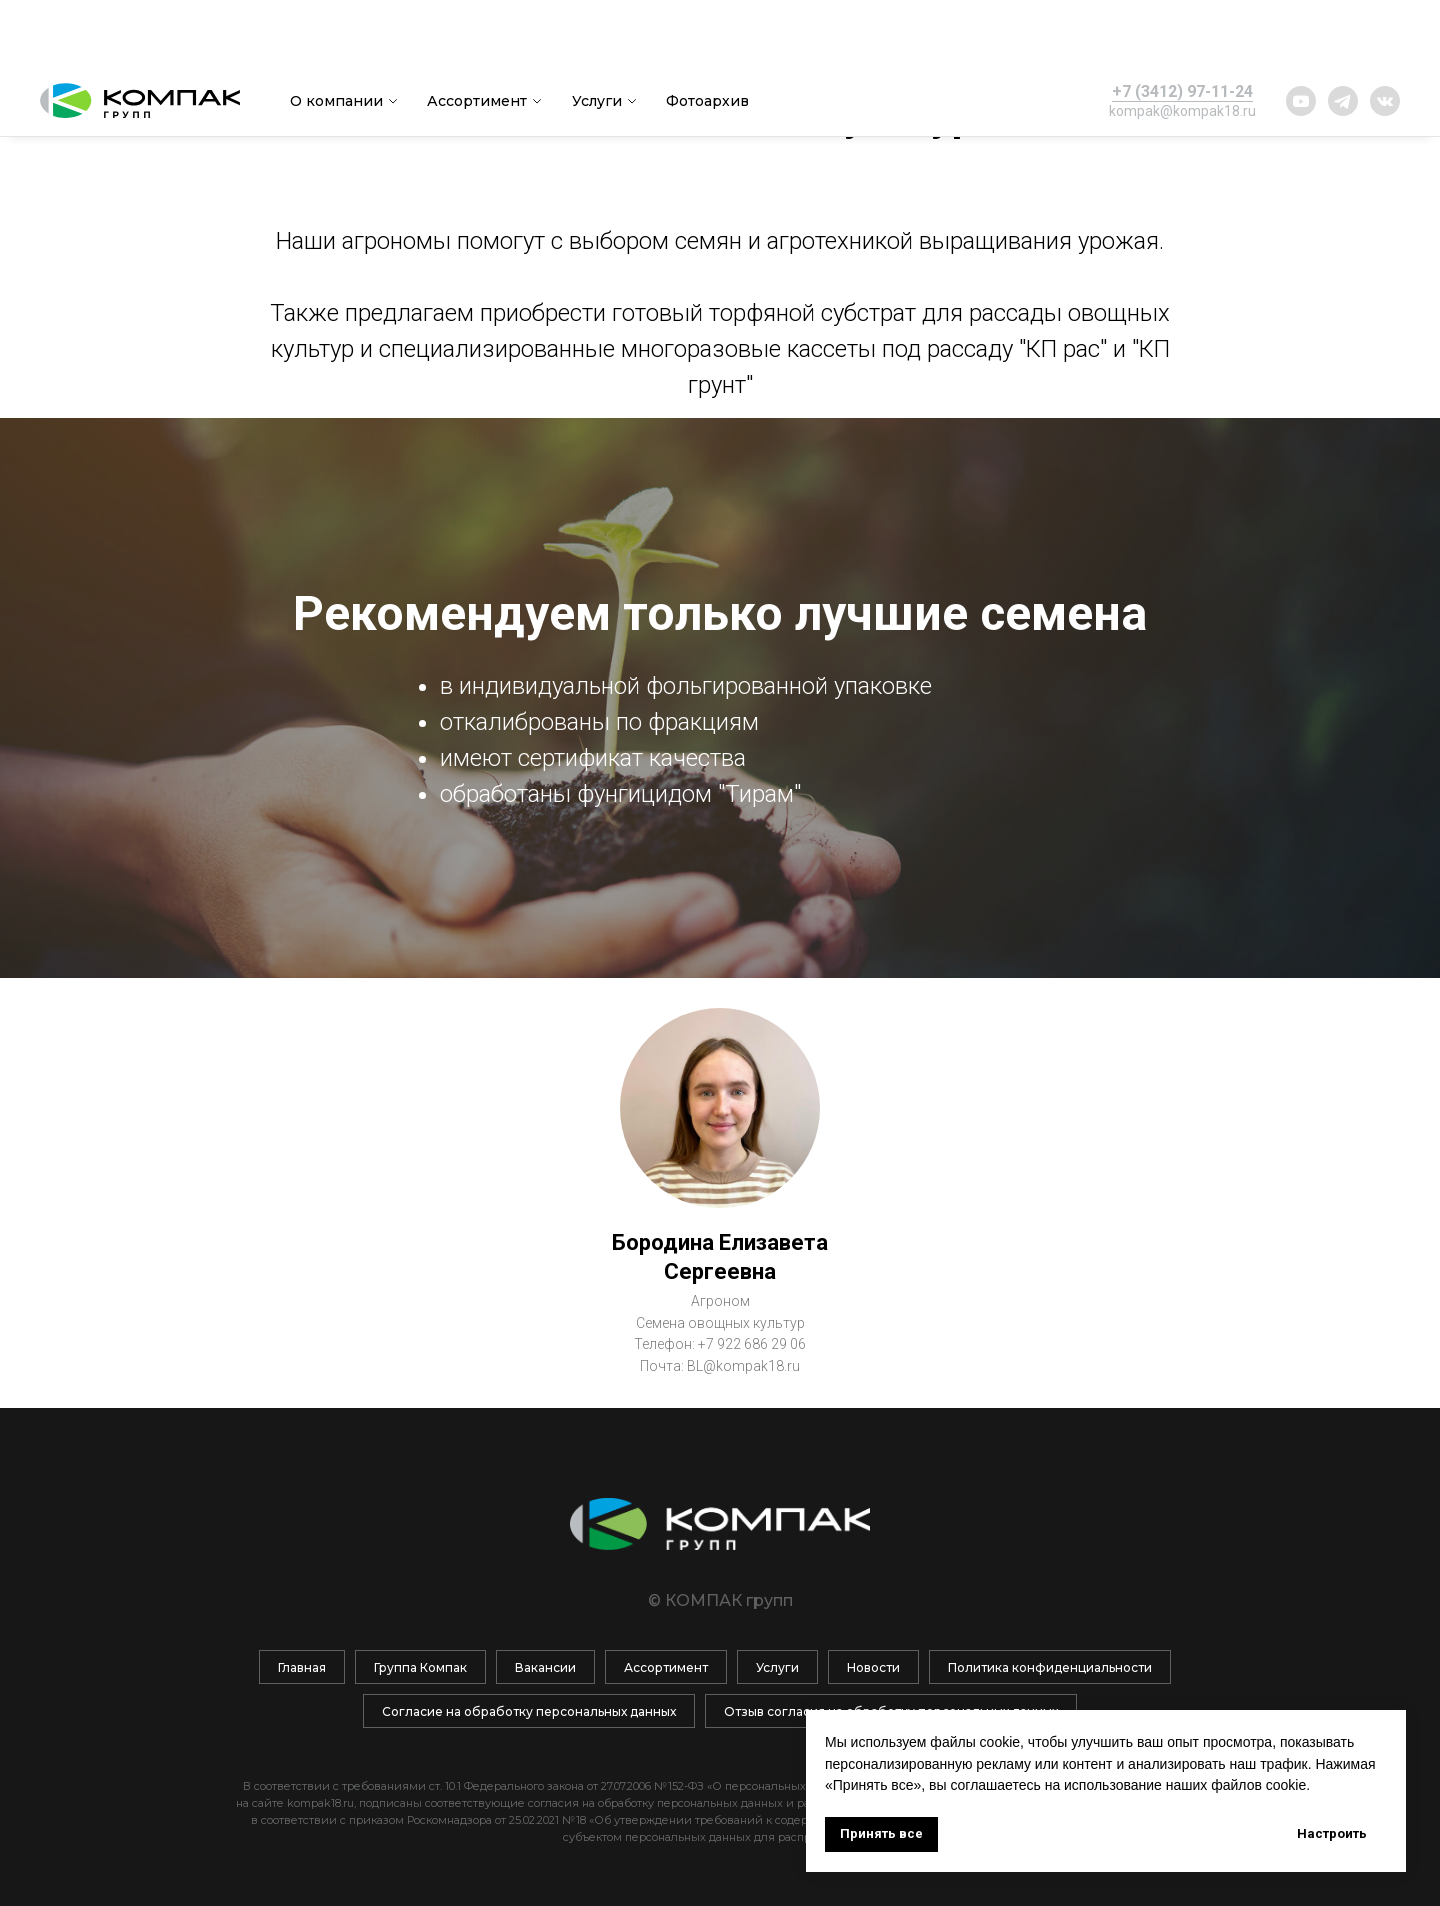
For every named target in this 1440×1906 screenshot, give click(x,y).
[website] (1301, 35)
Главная (302, 1667)
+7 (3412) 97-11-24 (1182, 25)
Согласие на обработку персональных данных (529, 1711)
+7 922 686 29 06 (752, 1344)
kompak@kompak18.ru (1182, 45)
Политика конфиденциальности (1050, 1667)
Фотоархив (707, 35)
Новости (873, 1667)
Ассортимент (477, 35)
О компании (336, 35)
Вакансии (545, 1667)
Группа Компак (420, 1667)
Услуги (597, 35)
